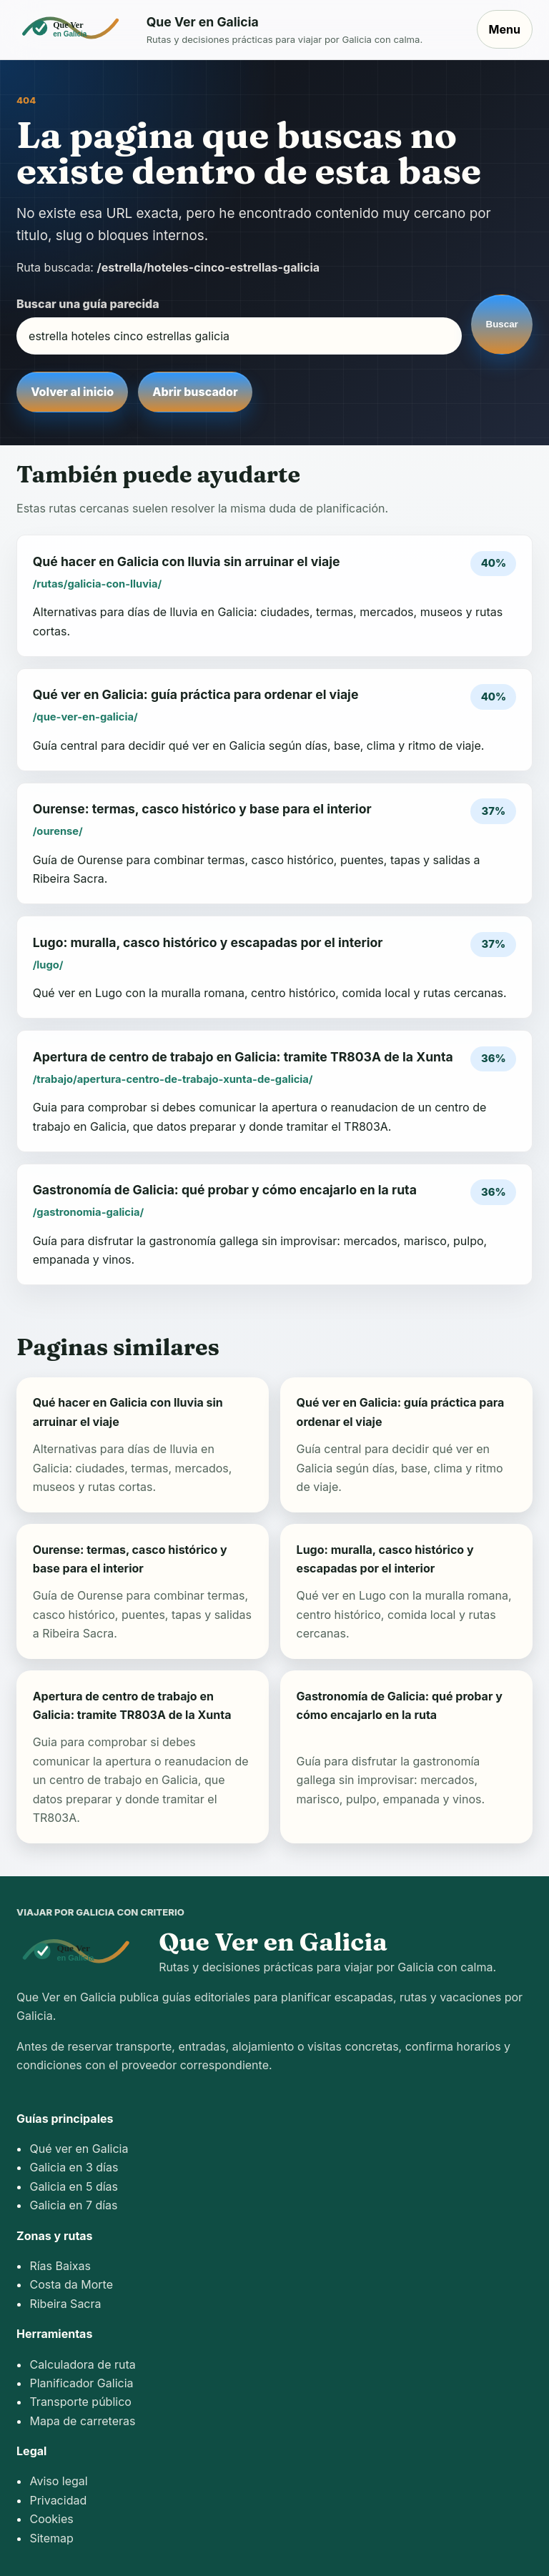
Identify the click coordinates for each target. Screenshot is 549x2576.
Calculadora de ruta (82, 2364)
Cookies (51, 2519)
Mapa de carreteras (82, 2421)
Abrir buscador (194, 392)
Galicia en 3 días (73, 2167)
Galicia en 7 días (73, 2205)
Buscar (502, 324)
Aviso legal (58, 2481)
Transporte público (80, 2401)
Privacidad (57, 2500)
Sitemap (51, 2538)
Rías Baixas (60, 2266)
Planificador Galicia (81, 2383)
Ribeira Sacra (65, 2304)
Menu (504, 29)
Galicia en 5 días (73, 2186)
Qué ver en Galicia (78, 2148)
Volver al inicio (72, 392)
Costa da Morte (71, 2284)
